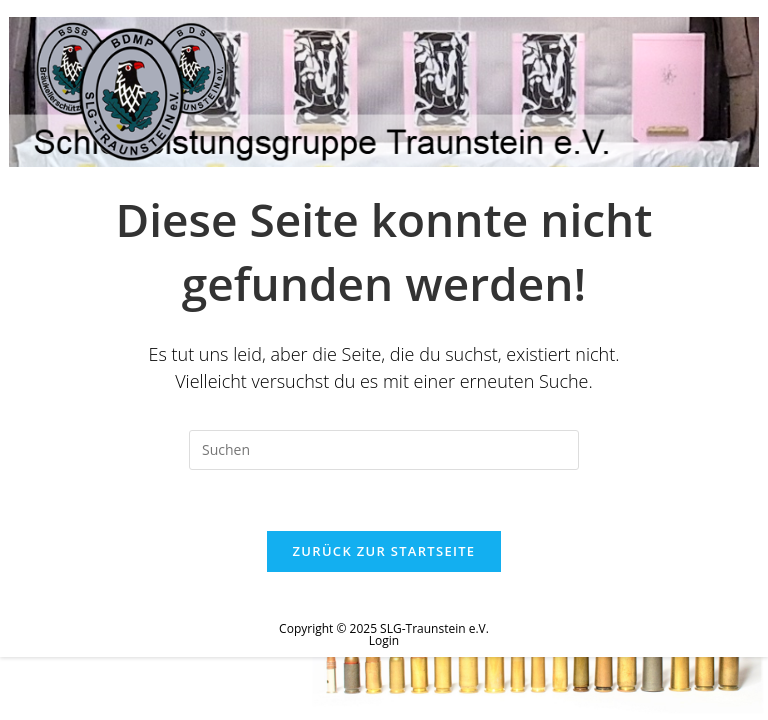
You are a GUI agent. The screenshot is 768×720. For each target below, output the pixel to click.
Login (384, 640)
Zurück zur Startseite (384, 551)
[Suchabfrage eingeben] (384, 450)
